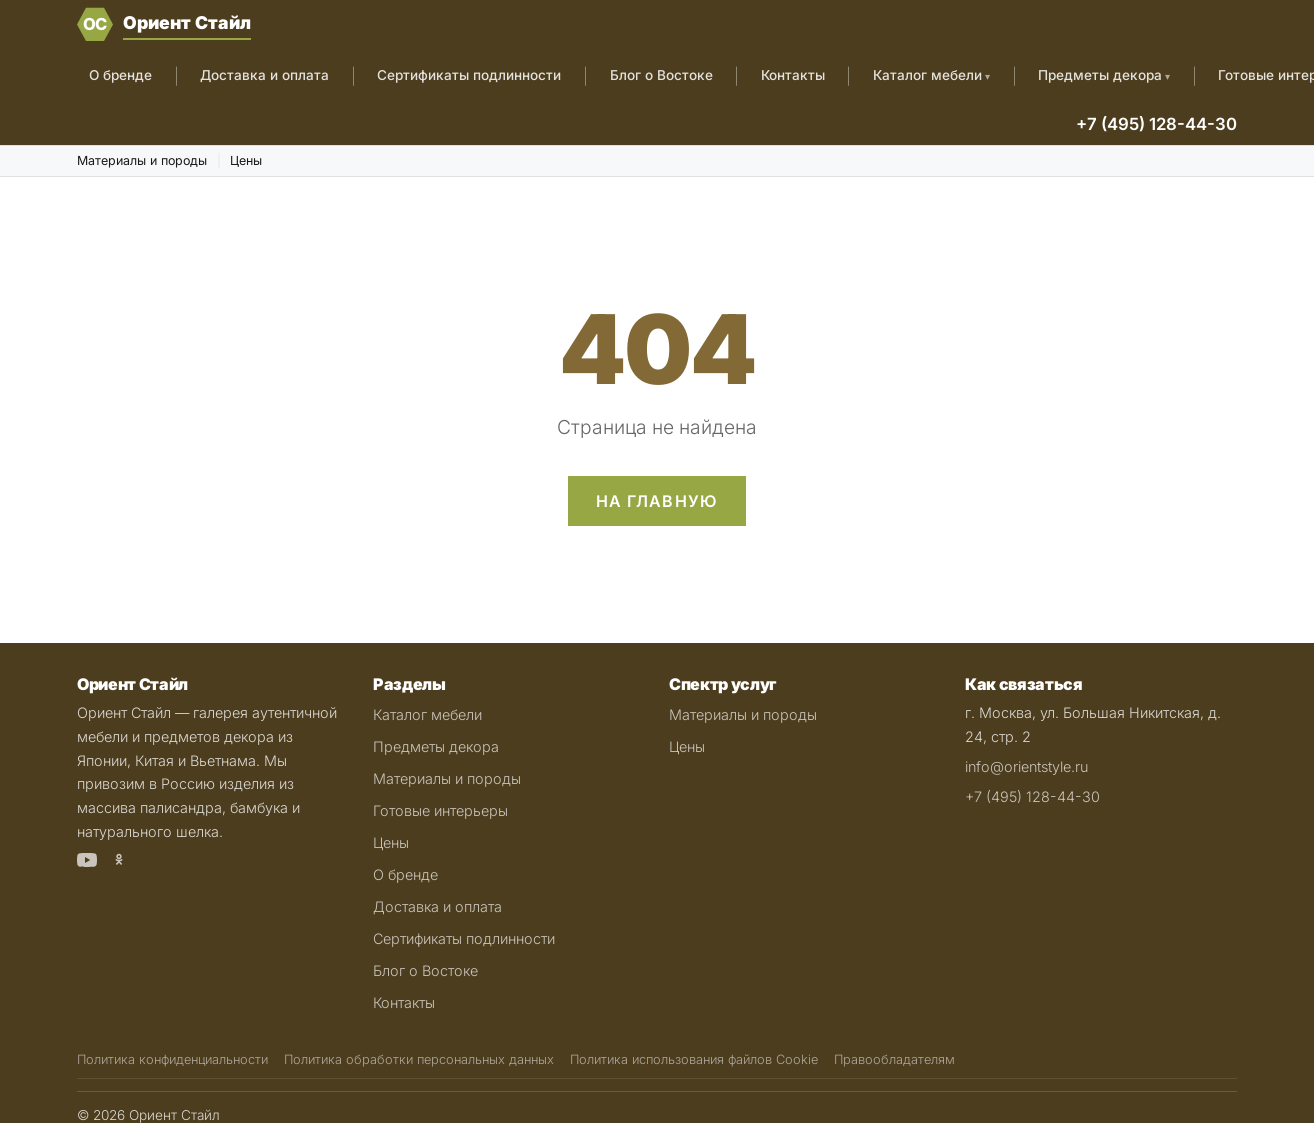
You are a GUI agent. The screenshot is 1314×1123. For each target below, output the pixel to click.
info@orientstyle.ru (1026, 766)
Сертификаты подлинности (469, 75)
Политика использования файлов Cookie (694, 1059)
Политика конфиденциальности (172, 1059)
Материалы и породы (142, 160)
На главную (657, 501)
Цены (246, 160)
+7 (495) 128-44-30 (1156, 124)
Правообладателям (894, 1059)
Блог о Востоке (661, 75)
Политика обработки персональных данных (419, 1059)
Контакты (793, 75)
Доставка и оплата (264, 75)
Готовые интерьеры (440, 810)
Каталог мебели (927, 75)
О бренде (120, 75)
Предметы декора (1100, 75)
